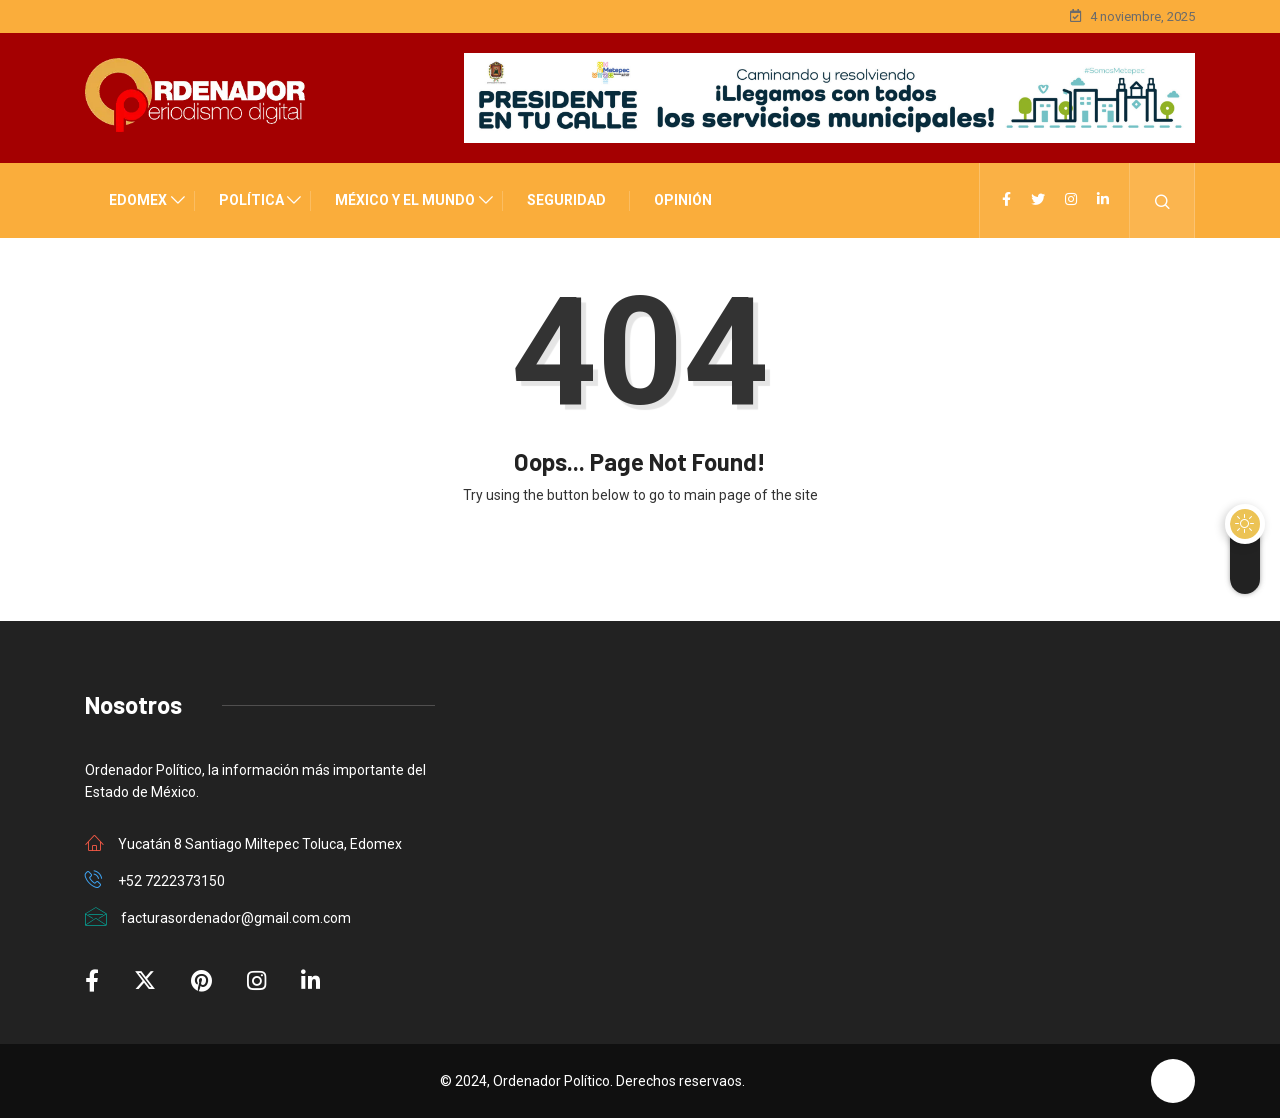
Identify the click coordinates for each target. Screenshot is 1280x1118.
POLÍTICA (251, 200)
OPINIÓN (683, 200)
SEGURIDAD (566, 200)
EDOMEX (138, 200)
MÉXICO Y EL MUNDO (405, 200)
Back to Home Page (640, 558)
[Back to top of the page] (1173, 1080)
